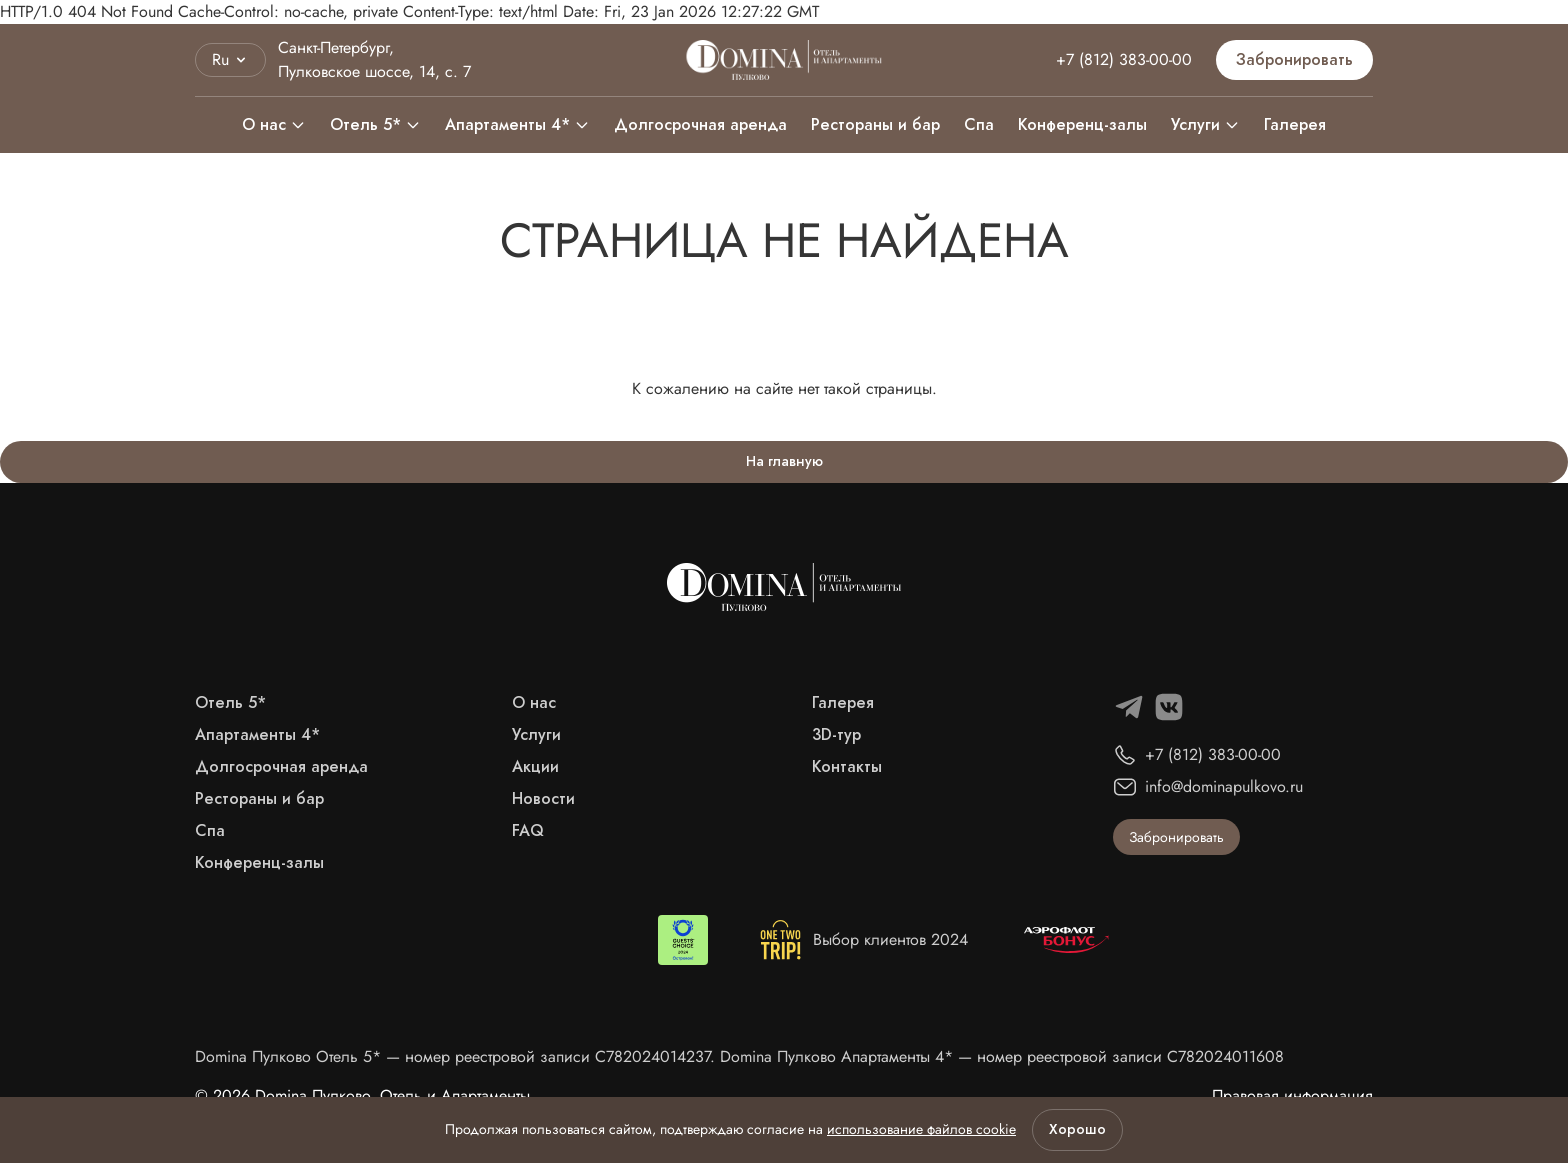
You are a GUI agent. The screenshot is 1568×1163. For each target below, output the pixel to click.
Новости (543, 799)
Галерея (1295, 125)
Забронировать (1294, 60)
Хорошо (1077, 1129)
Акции (535, 767)
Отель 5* (375, 125)
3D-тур (836, 735)
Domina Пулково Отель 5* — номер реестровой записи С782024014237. (457, 1056)
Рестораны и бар (875, 125)
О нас (274, 125)
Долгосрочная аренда (700, 125)
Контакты (847, 767)
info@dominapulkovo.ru (1224, 786)
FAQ (528, 831)
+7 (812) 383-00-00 (1124, 59)
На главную (784, 461)
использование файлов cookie (921, 1129)
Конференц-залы (1082, 125)
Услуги (1195, 125)
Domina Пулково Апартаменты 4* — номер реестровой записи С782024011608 (1002, 1056)
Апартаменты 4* (517, 125)
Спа (979, 125)
